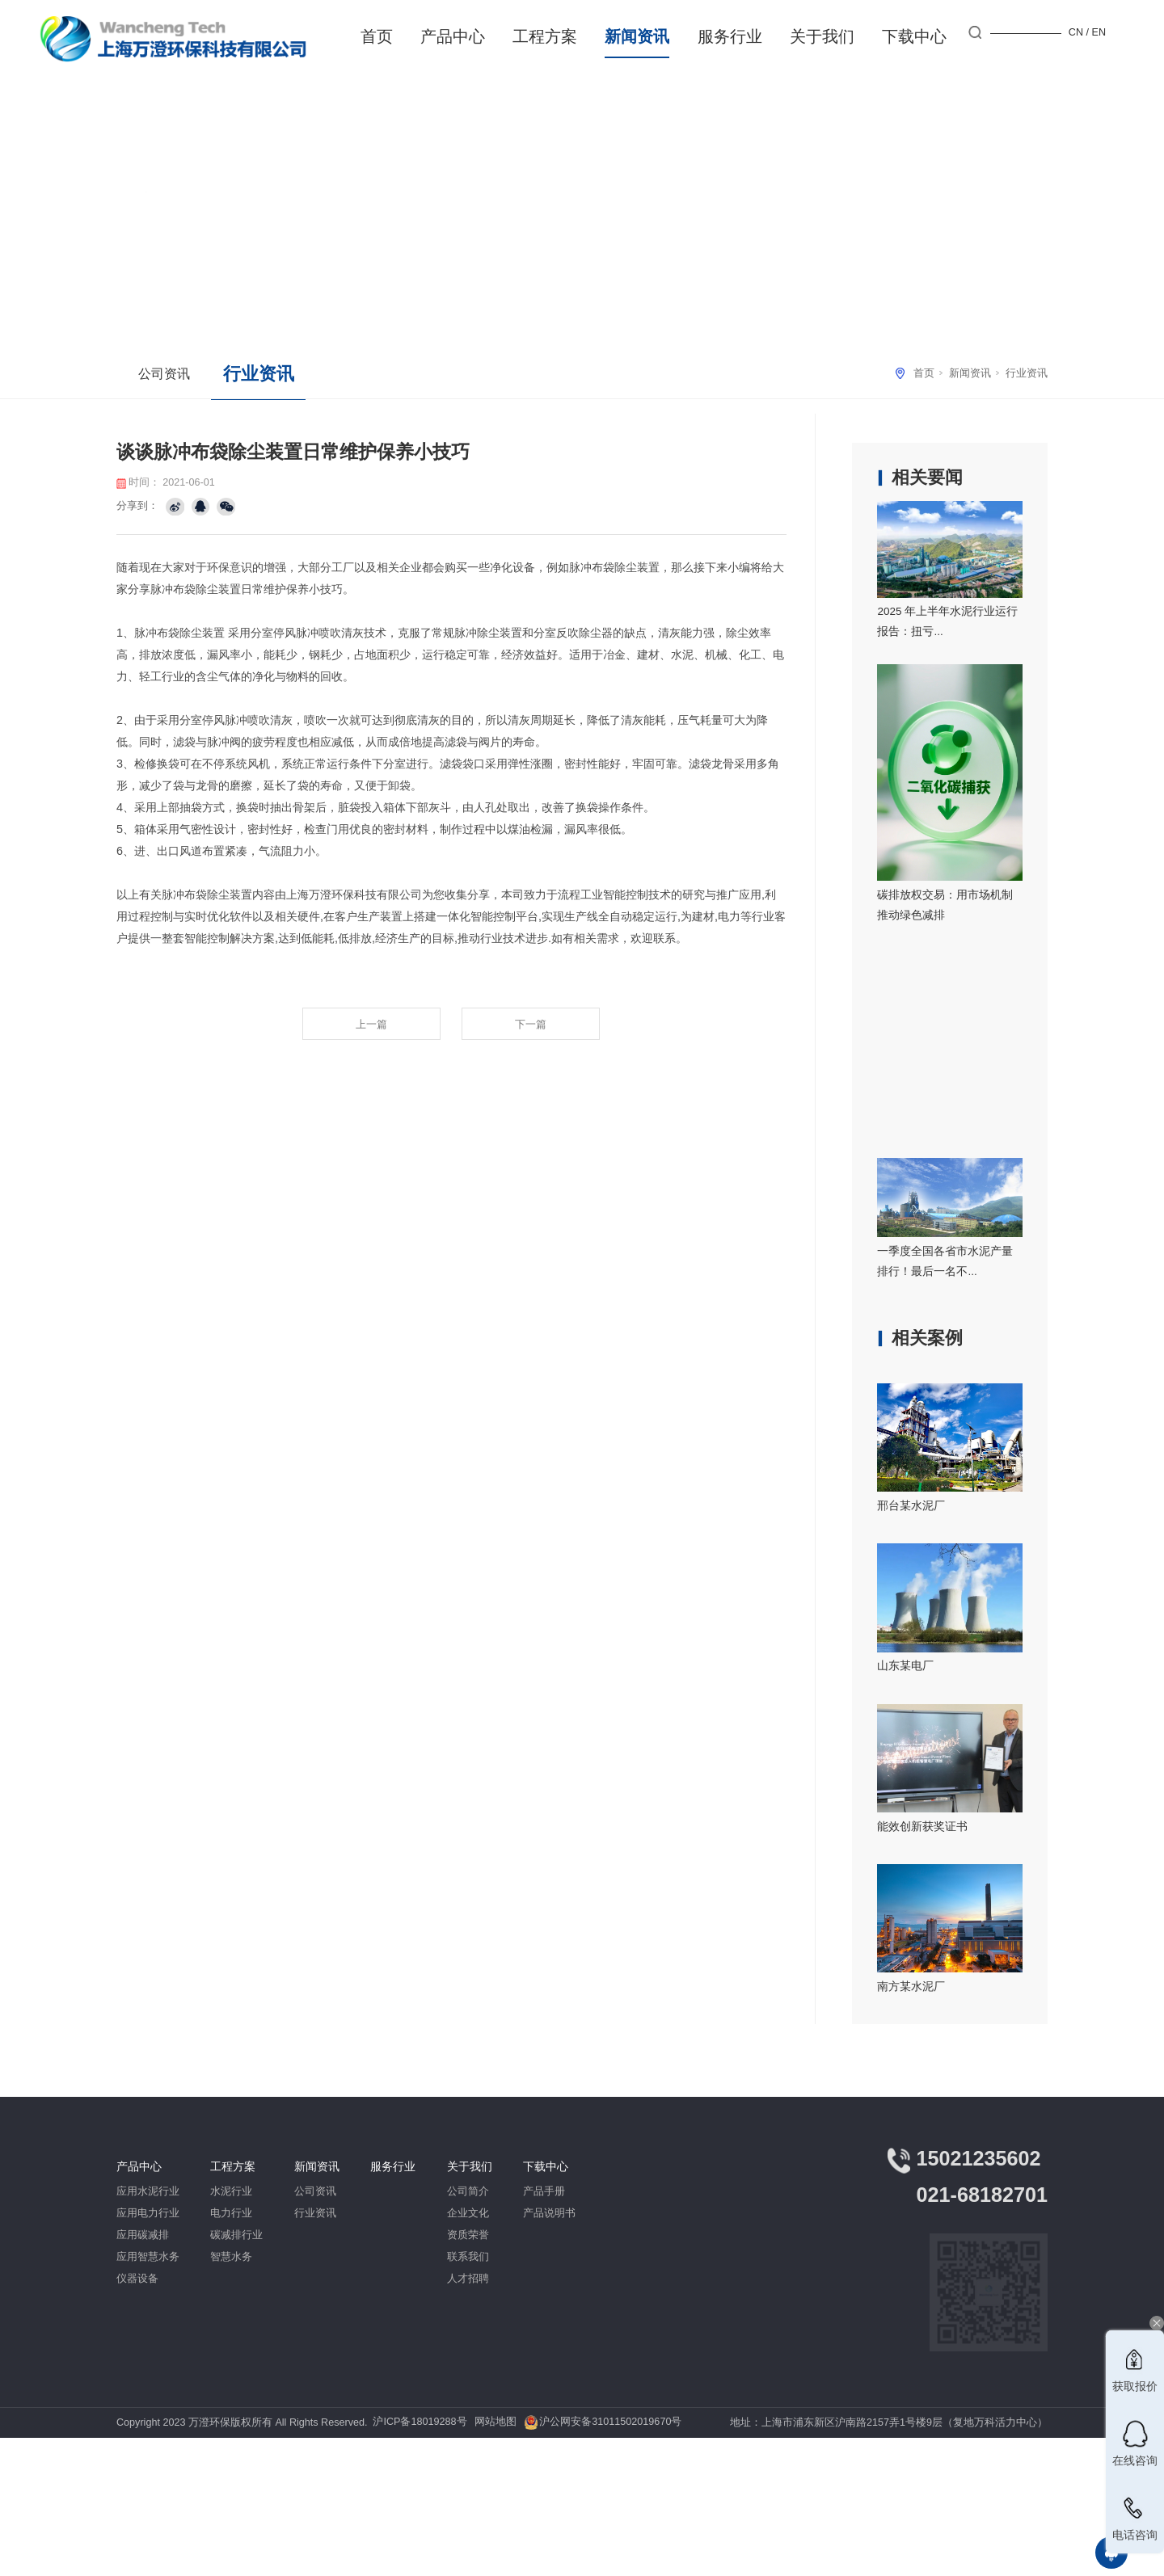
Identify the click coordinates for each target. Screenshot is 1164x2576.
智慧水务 (231, 2256)
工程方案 (544, 36)
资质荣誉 (468, 2235)
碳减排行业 (236, 2235)
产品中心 (452, 36)
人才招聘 (468, 2278)
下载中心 (914, 36)
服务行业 (730, 36)
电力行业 (231, 2213)
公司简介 (468, 2191)
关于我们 (822, 36)
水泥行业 (231, 2191)
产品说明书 (549, 2213)
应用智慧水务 (147, 2256)
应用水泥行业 (147, 2191)
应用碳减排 (142, 2235)
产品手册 (544, 2191)
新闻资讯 (637, 36)
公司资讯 (164, 373)
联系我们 (468, 2256)
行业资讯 (1027, 373)
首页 (377, 36)
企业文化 (468, 2213)
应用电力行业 (147, 2213)
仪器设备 (137, 2278)
